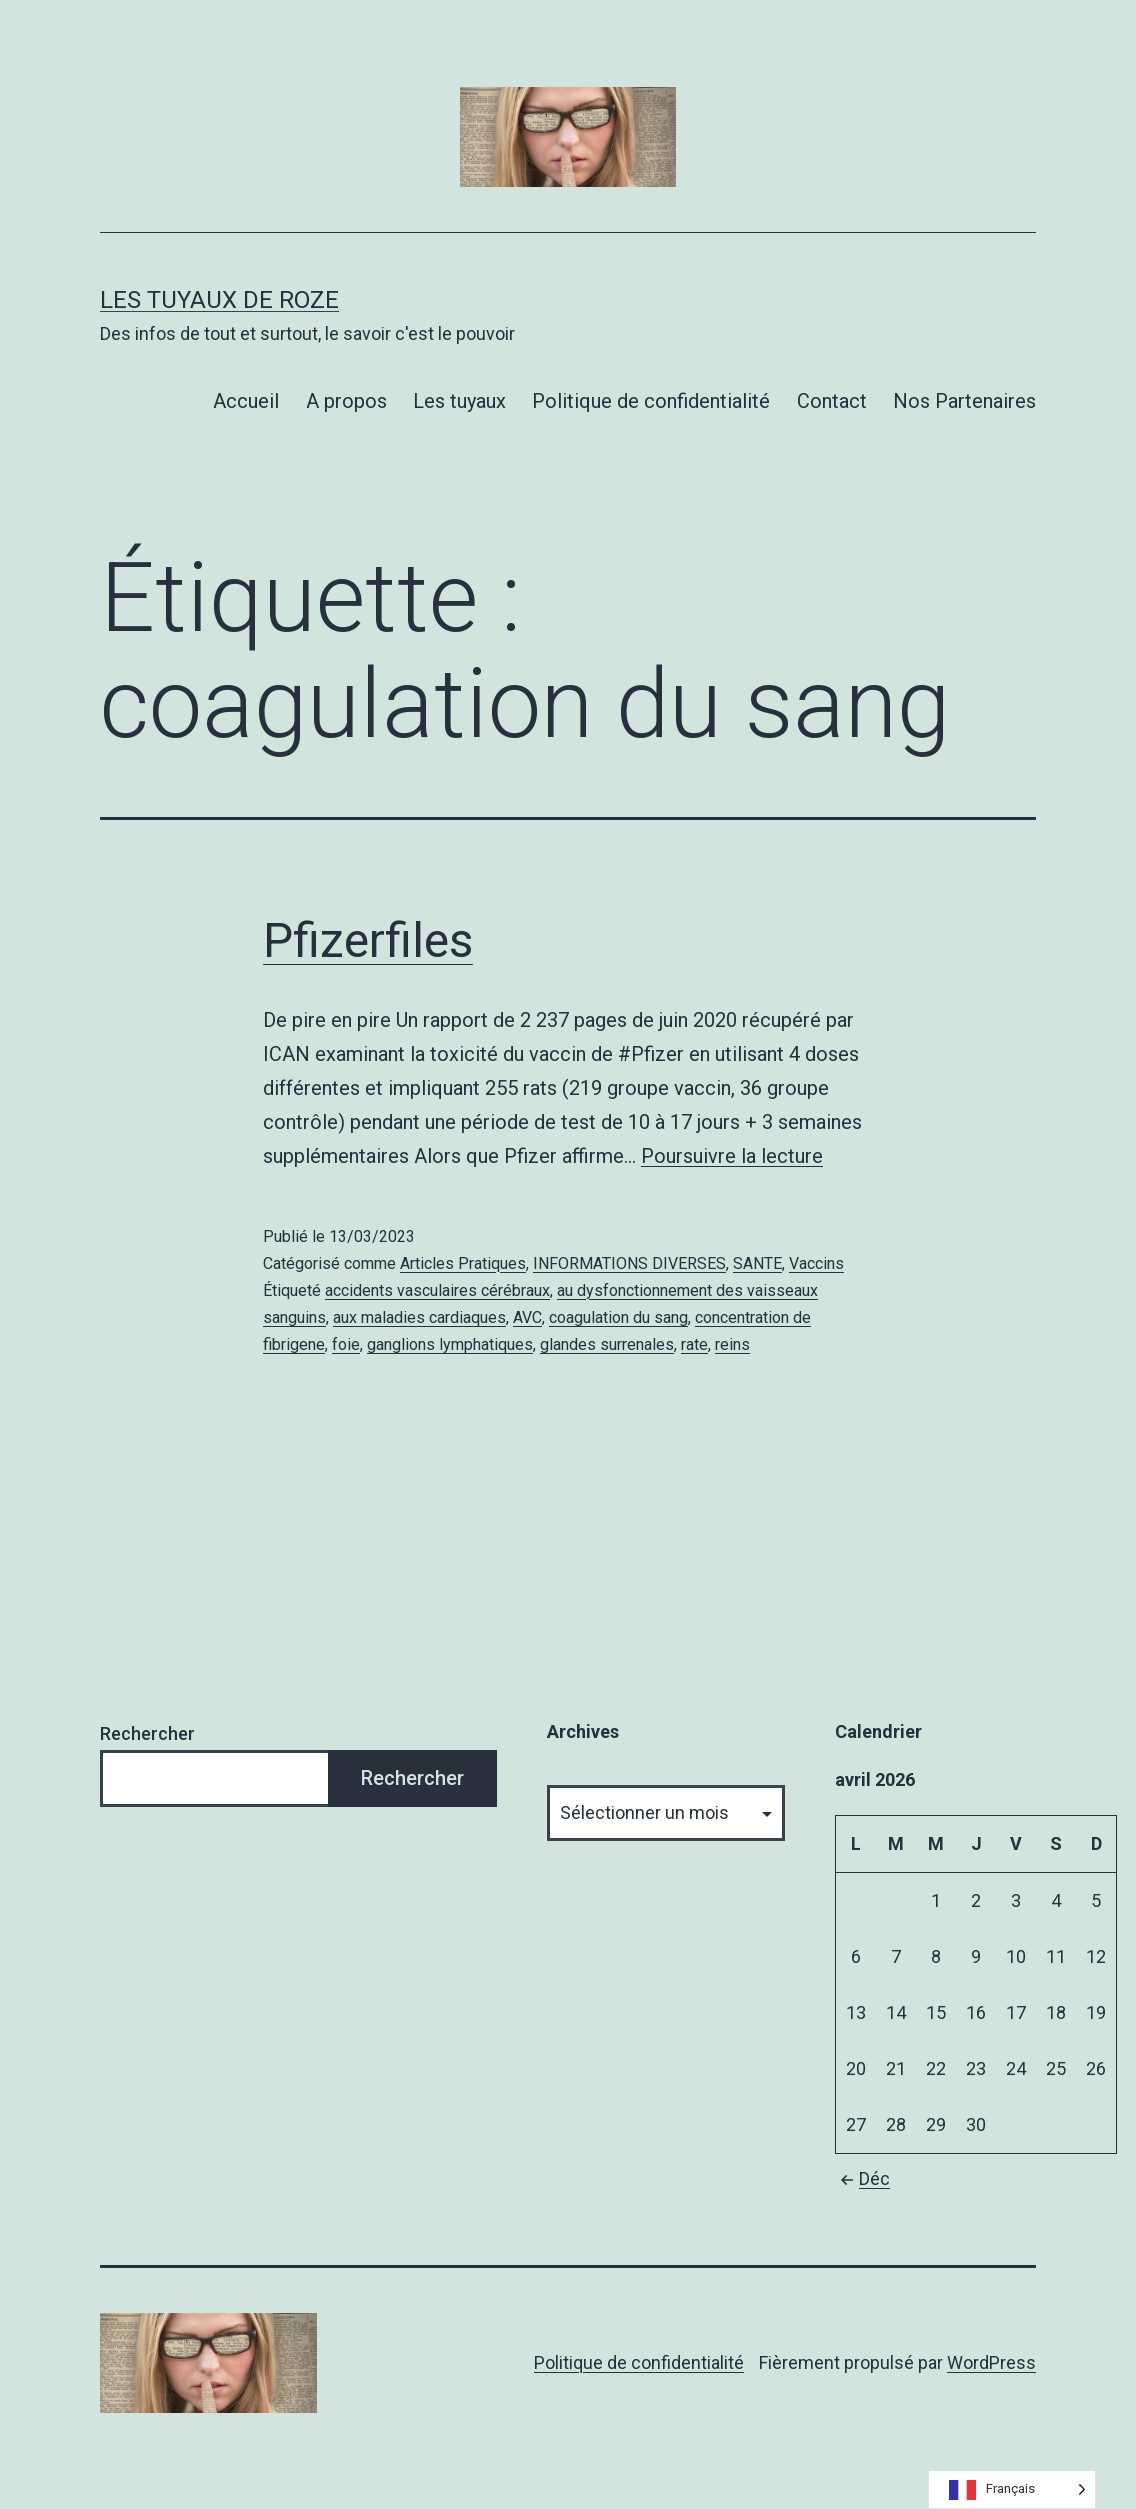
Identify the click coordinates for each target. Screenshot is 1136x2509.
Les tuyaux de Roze (219, 300)
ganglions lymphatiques (450, 1344)
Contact (832, 401)
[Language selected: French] (1012, 2489)
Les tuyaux (459, 401)
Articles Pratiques (463, 1263)
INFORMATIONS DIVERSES (629, 1263)
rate (694, 1344)
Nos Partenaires (964, 401)
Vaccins (816, 1263)
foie (346, 1344)
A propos (346, 401)
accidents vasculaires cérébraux (437, 1290)
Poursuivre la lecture (732, 1156)
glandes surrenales (607, 1344)
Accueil (246, 401)
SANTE (757, 1263)
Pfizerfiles (368, 940)
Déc (862, 2178)
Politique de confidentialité (651, 401)
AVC (527, 1317)
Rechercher (147, 1733)
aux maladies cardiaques (419, 1317)
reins (732, 1344)
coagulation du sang (618, 1317)
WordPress (991, 2362)
